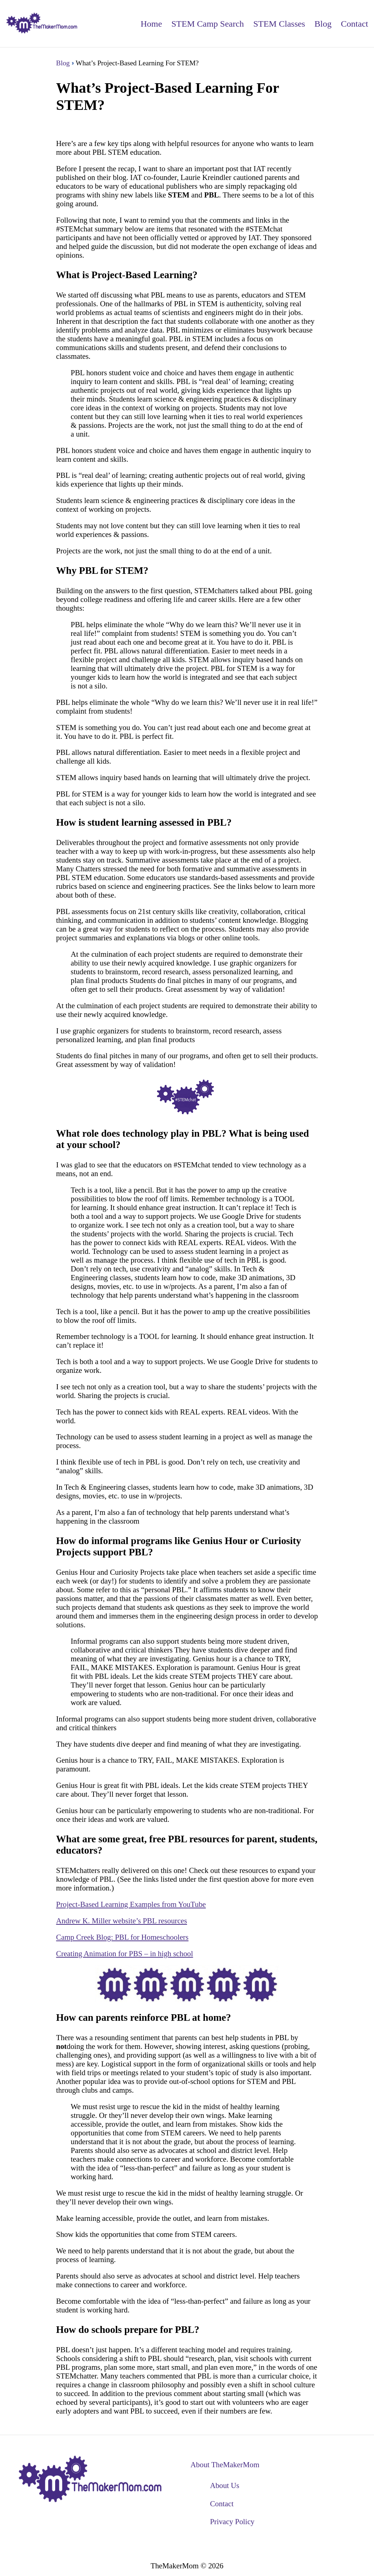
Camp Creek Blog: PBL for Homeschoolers (122, 1937)
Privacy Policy (232, 2521)
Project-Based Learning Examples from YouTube (131, 1904)
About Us (224, 2485)
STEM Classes (279, 23)
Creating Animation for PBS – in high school (124, 1953)
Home (151, 23)
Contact (354, 23)
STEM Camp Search (207, 23)
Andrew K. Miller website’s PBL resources (121, 1920)
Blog (323, 23)
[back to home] (42, 23)
